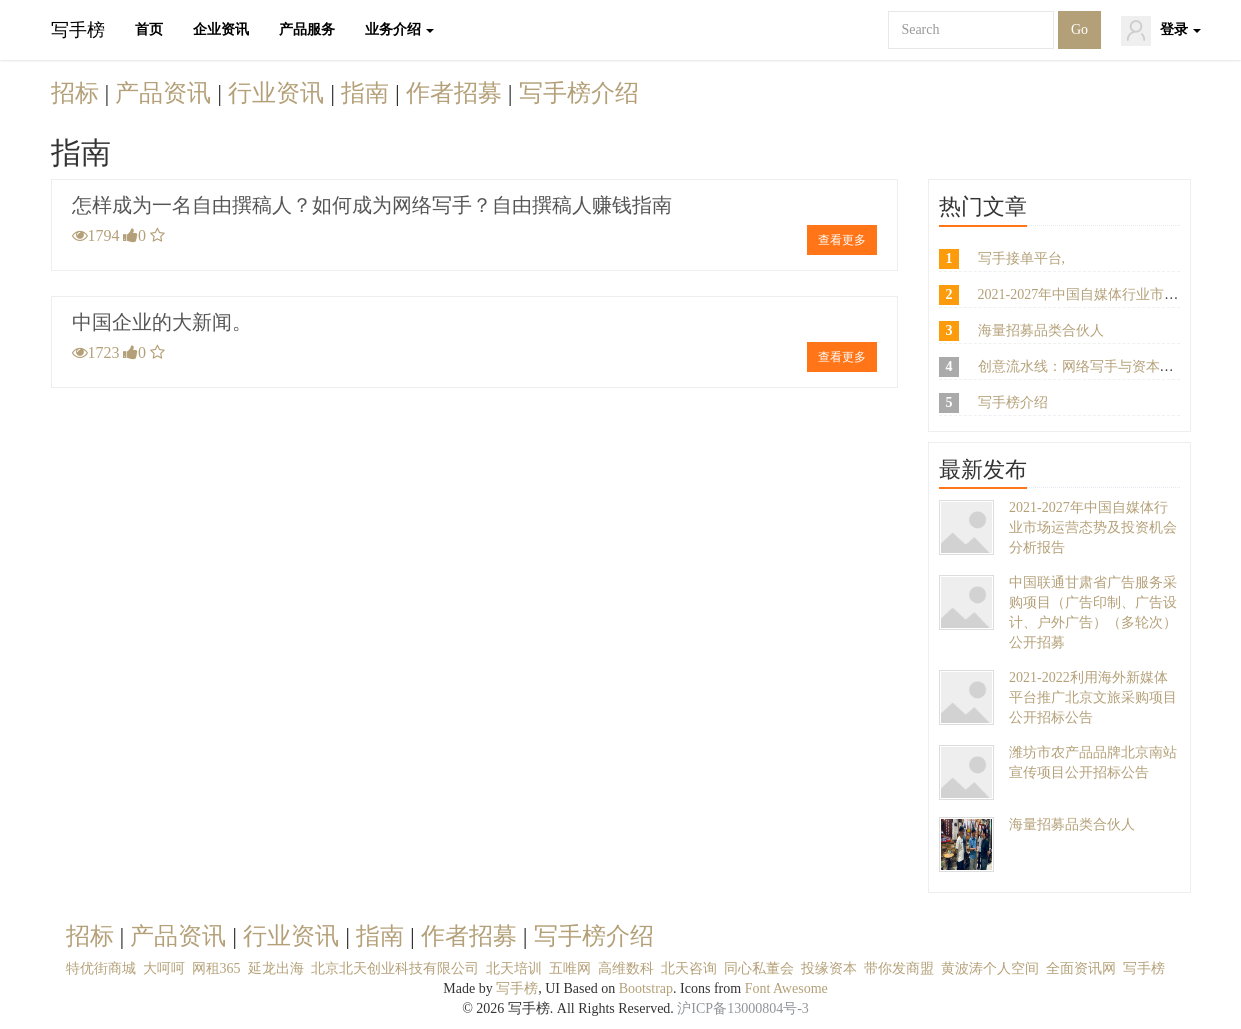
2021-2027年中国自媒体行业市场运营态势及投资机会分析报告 (1093, 527)
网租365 (216, 968)
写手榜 (78, 30)
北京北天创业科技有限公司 (395, 968)
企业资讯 (221, 29)
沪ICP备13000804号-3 (742, 1008)
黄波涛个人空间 (990, 968)
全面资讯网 (1081, 968)
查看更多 (842, 240)
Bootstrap (646, 988)
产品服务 (307, 29)
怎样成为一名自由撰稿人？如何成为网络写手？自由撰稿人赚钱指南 (372, 205)
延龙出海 (276, 968)
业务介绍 (400, 29)
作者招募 (457, 93)
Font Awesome (786, 988)
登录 (1161, 31)
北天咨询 (689, 968)
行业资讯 (279, 93)
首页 (149, 29)
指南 (368, 93)
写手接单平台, (1022, 258)
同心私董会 (759, 968)
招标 (78, 93)
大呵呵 (164, 968)
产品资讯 (166, 93)
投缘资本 (829, 968)
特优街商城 (101, 968)
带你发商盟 (899, 968)
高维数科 (626, 968)
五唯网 (570, 968)
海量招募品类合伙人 (1041, 330)
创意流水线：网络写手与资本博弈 (1083, 366)
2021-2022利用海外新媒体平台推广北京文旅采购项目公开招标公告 (1093, 697)
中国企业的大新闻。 (162, 322)
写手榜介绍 (579, 93)
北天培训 (514, 968)
